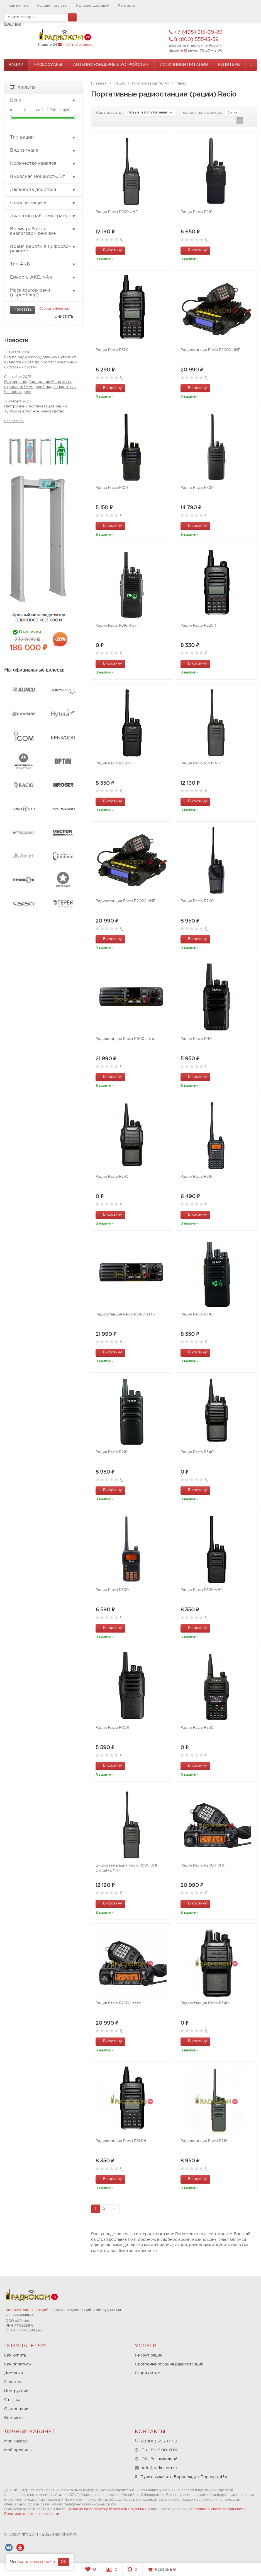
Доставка (13, 2373)
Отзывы (12, 2400)
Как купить (18, 5)
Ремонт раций (149, 2355)
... (251, 64)
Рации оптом (147, 2373)
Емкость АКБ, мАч (43, 277)
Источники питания (184, 64)
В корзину (109, 250)
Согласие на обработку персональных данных (107, 2509)
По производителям (150, 83)
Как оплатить (17, 2364)
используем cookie (36, 2561)
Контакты (127, 5)
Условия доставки (92, 5)
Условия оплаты (52, 5)
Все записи (14, 421)
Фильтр (22, 87)
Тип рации (43, 137)
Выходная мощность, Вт (43, 177)
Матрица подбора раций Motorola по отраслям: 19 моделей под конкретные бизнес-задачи (40, 386)
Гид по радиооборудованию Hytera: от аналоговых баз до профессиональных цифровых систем (40, 362)
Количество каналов (43, 163)
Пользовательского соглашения (215, 2509)
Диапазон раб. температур (43, 216)
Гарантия (13, 2382)
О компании (16, 2409)
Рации (16, 64)
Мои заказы (15, 2441)
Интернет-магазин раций (27, 2310)
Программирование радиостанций (169, 2364)
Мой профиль (18, 2450)
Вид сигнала (43, 150)
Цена (43, 100)
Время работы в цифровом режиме (43, 249)
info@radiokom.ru (77, 44)
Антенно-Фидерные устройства (110, 64)
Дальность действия (43, 190)
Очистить (63, 316)
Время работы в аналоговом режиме (43, 231)
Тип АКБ (43, 264)
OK (63, 2561)
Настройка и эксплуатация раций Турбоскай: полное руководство (35, 409)
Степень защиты (43, 203)
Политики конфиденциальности (31, 2513)
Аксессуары (47, 64)
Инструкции (16, 2391)
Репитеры (229, 64)
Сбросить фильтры (54, 308)
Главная (99, 83)
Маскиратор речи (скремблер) (43, 292)
